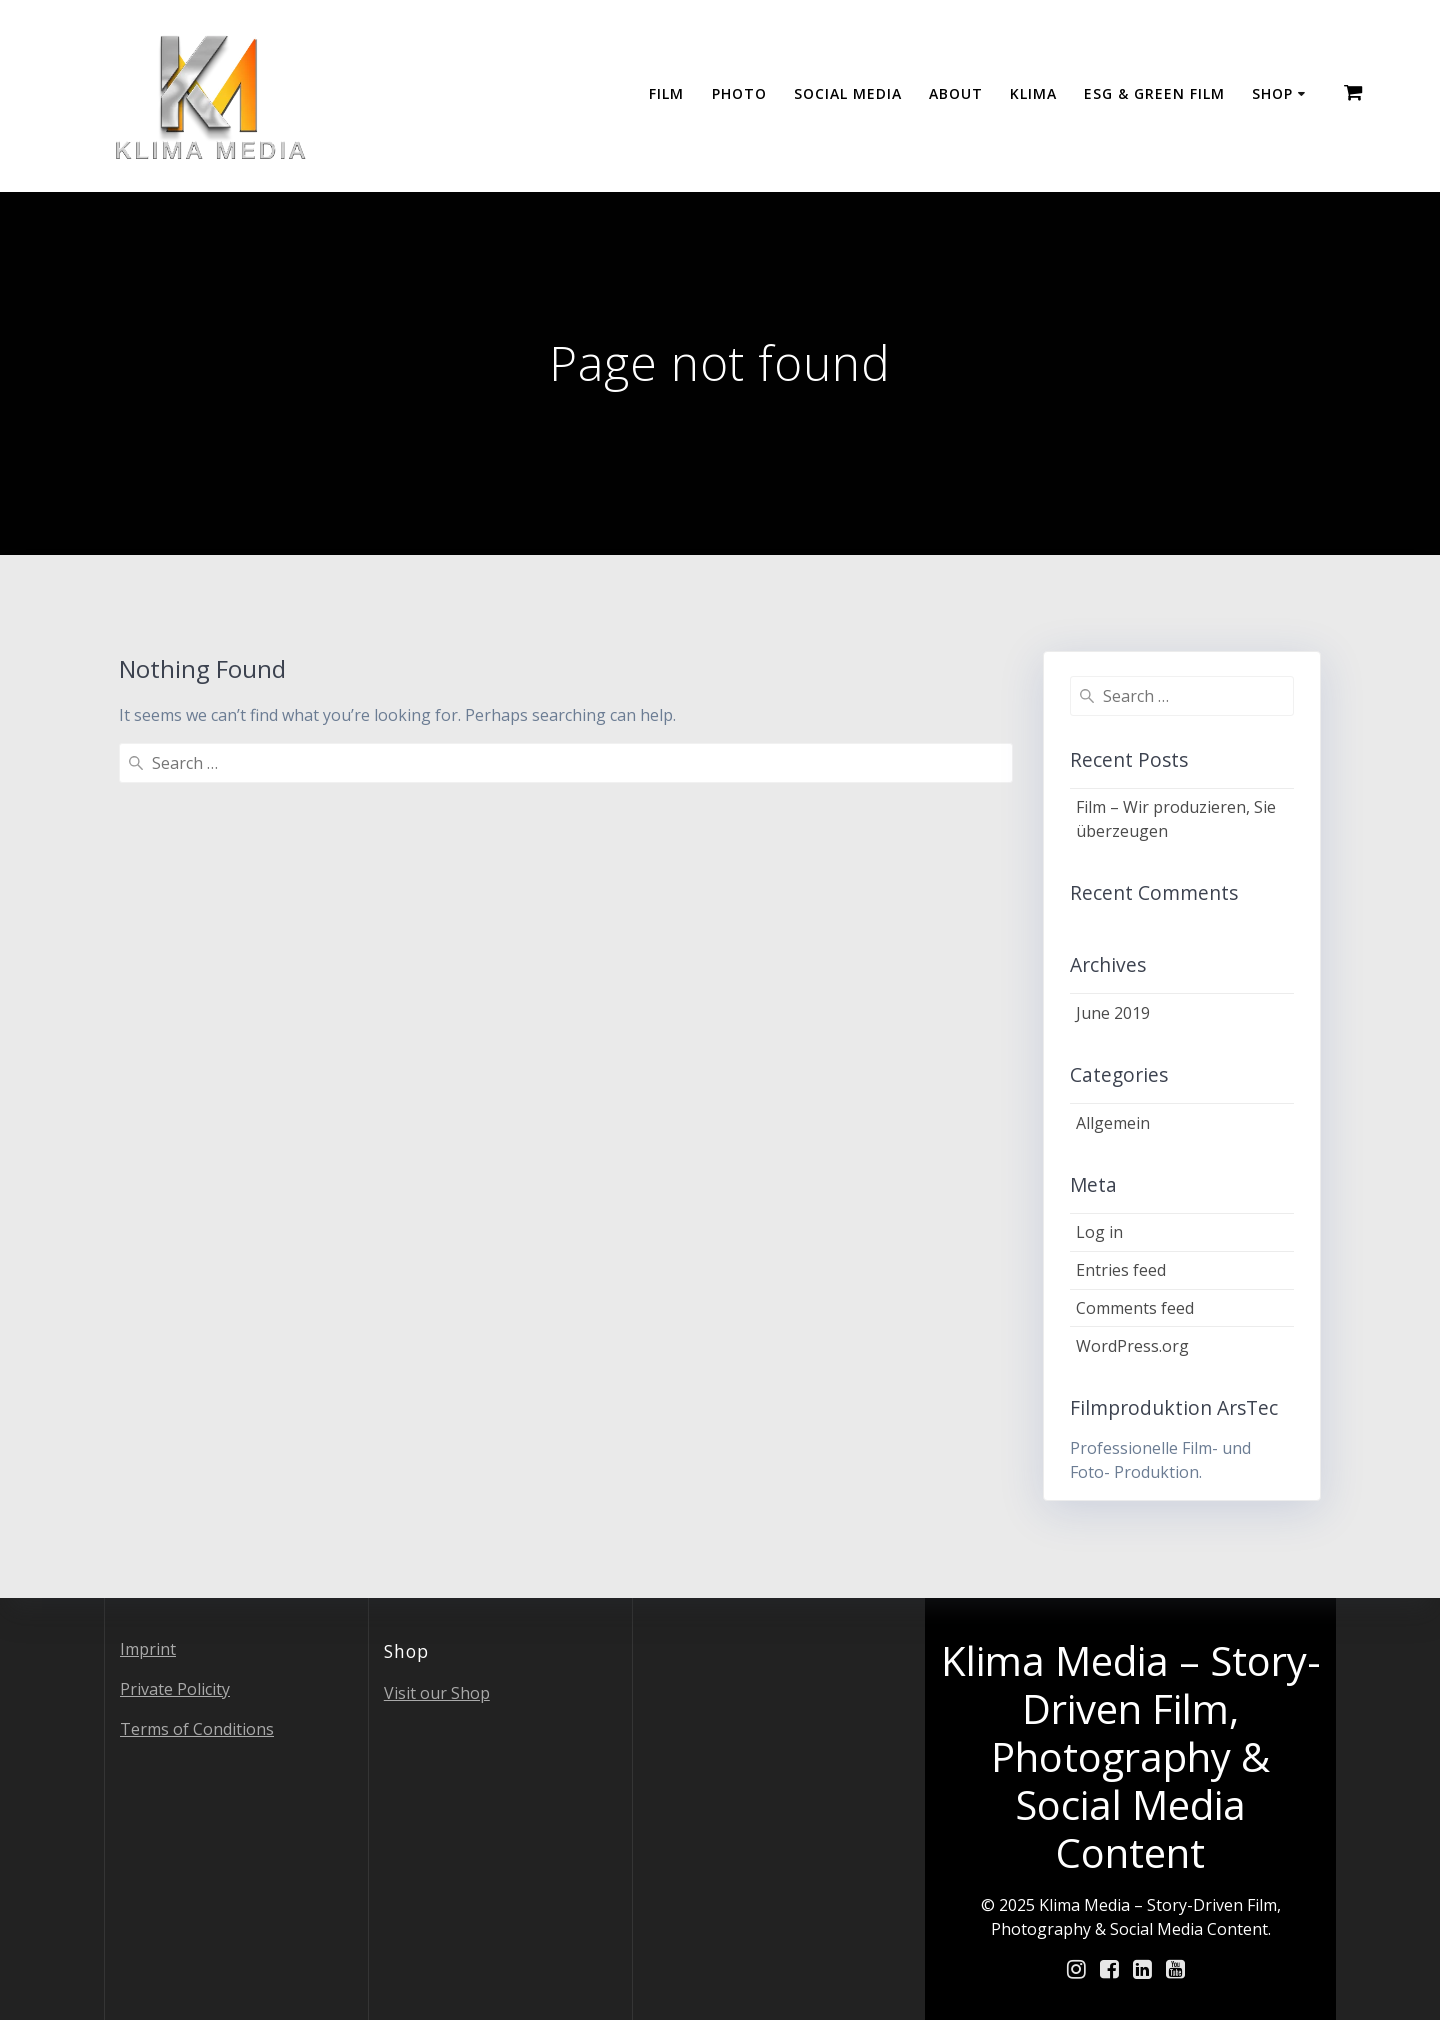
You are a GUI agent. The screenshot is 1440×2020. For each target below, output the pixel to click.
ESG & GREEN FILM (1154, 93)
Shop (1272, 93)
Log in (1099, 1232)
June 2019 (1113, 1013)
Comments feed (1135, 1308)
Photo (739, 93)
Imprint (148, 1649)
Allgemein (1113, 1123)
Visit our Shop (437, 1693)
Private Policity (175, 1689)
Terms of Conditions (197, 1729)
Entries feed (1121, 1270)
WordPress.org (1132, 1346)
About (956, 93)
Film (666, 93)
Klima (1033, 93)
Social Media (848, 93)
